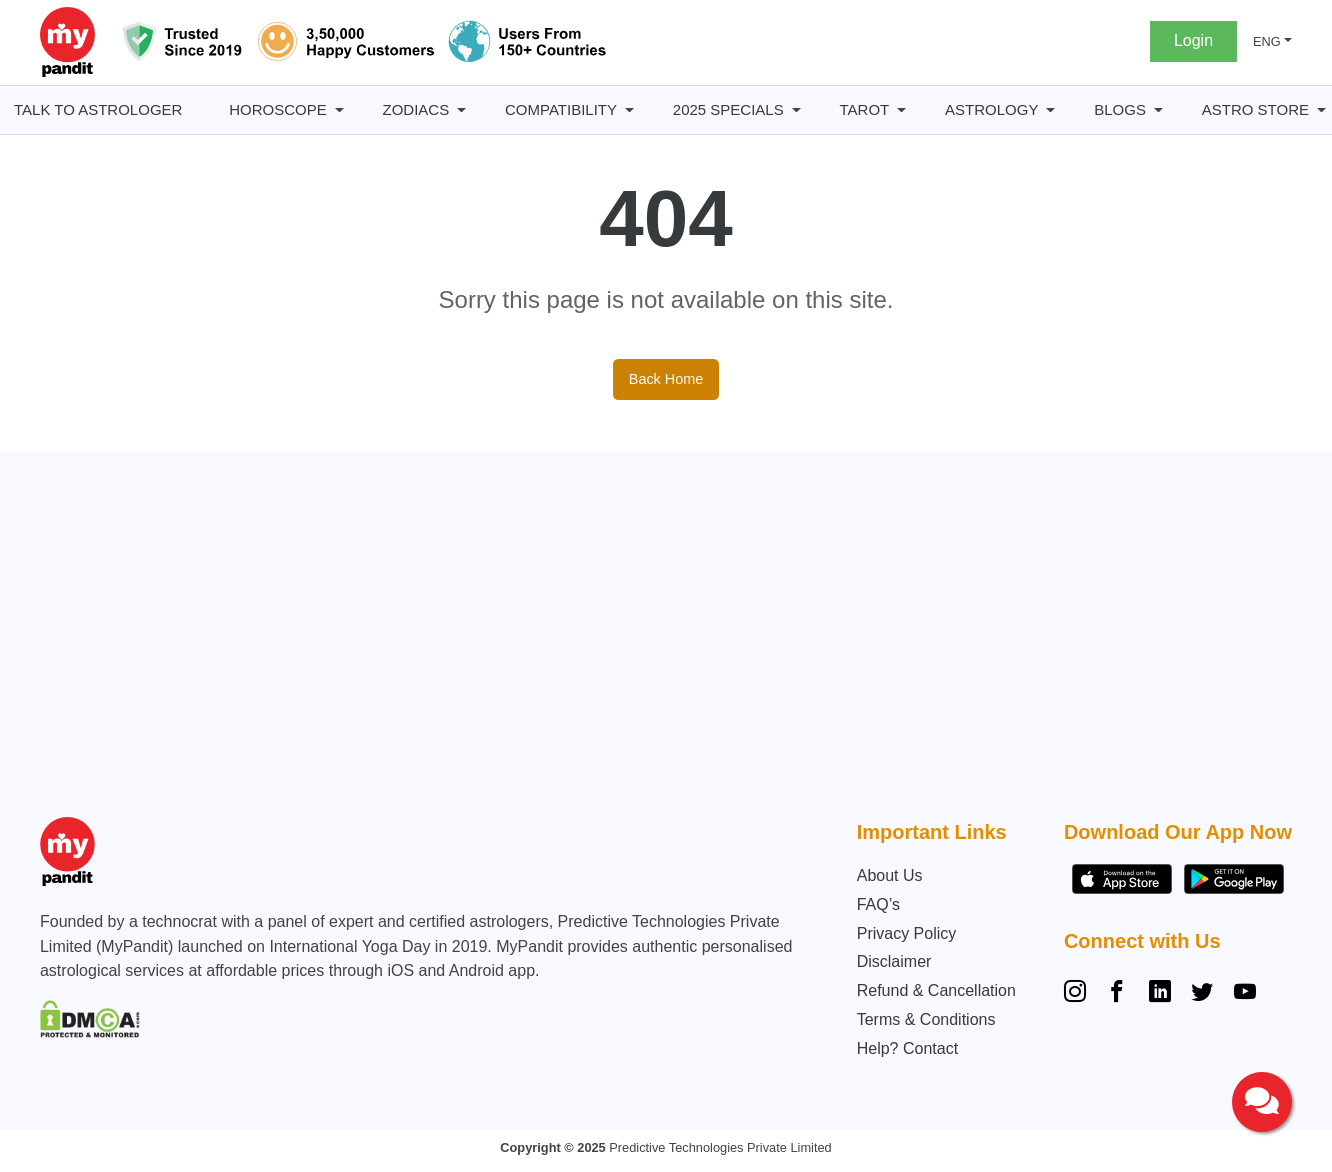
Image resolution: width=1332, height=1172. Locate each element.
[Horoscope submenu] (339, 110)
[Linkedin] (1160, 994)
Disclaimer (894, 961)
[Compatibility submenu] (629, 110)
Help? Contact (907, 1048)
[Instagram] (1079, 994)
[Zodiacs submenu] (461, 110)
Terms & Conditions (926, 1019)
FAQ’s (878, 904)
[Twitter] (1202, 994)
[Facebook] (1117, 994)
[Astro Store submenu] (1321, 110)
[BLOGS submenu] (1158, 110)
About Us (890, 875)
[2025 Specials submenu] (796, 110)
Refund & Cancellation (936, 990)
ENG (1267, 41)
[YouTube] (1245, 994)
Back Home (666, 379)
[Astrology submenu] (1050, 110)
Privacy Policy (907, 933)
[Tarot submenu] (901, 110)
